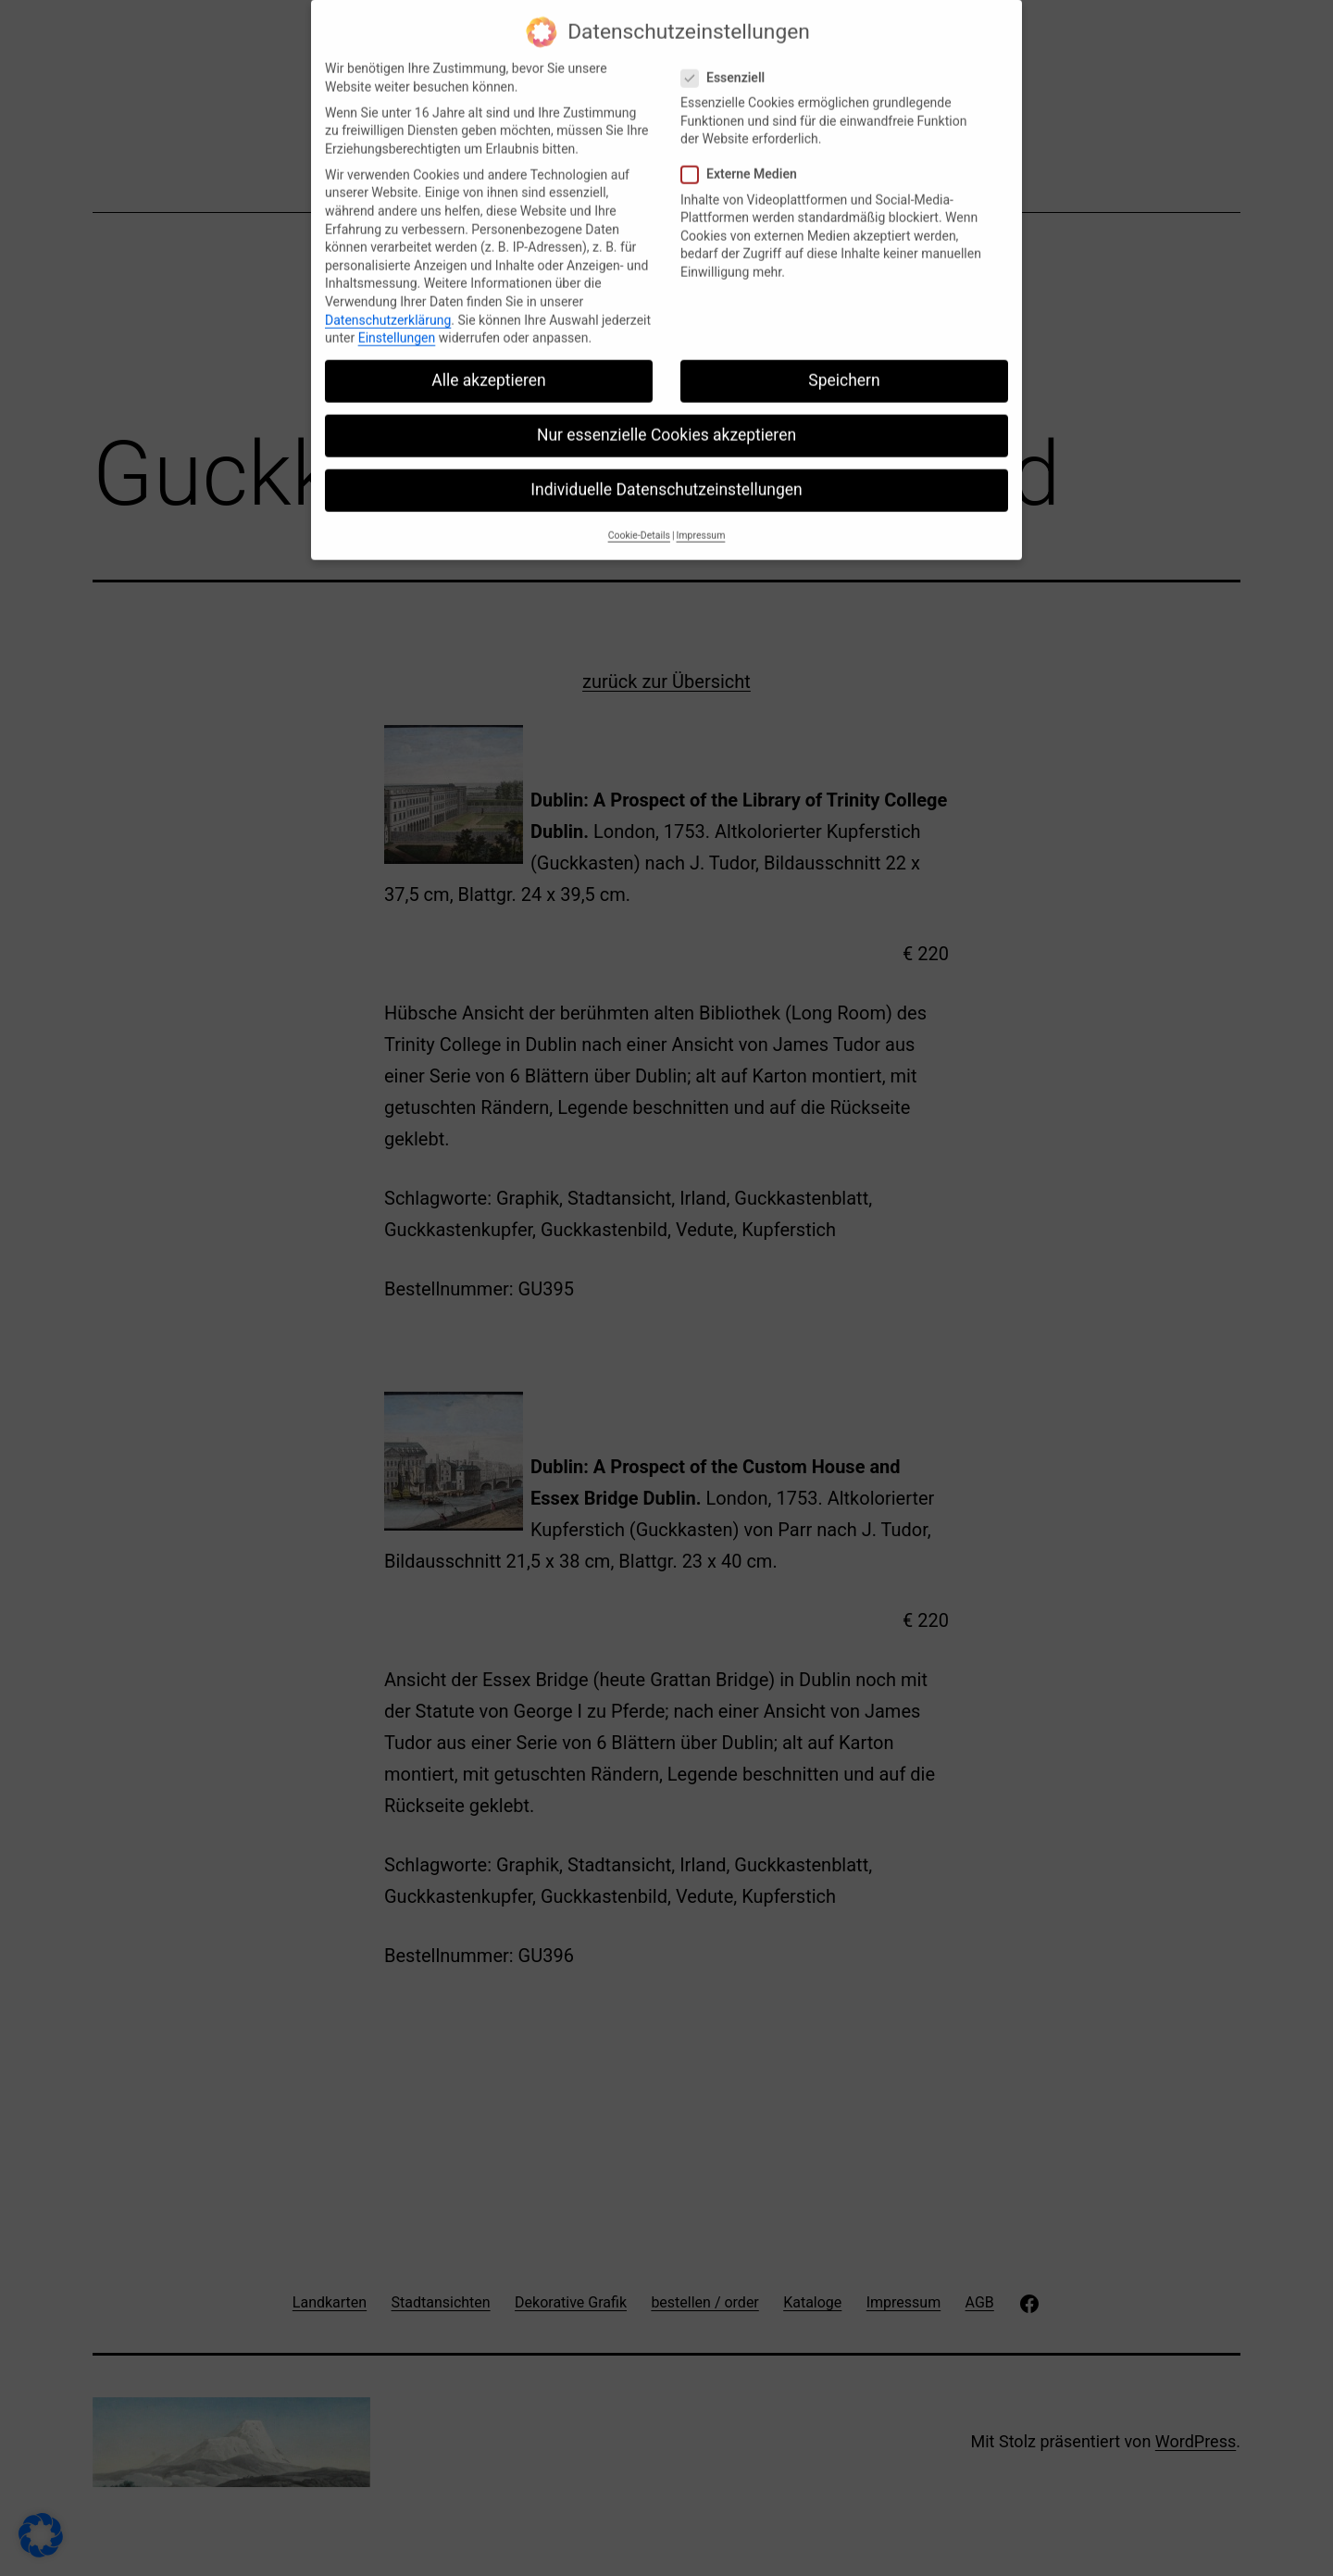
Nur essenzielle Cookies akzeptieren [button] (666, 421)
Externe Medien (741, 161)
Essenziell (725, 64)
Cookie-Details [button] (639, 522)
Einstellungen (397, 324)
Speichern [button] (843, 366)
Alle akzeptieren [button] (488, 366)
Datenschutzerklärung (388, 306)
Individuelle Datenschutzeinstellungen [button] (666, 477)
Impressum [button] (701, 522)
